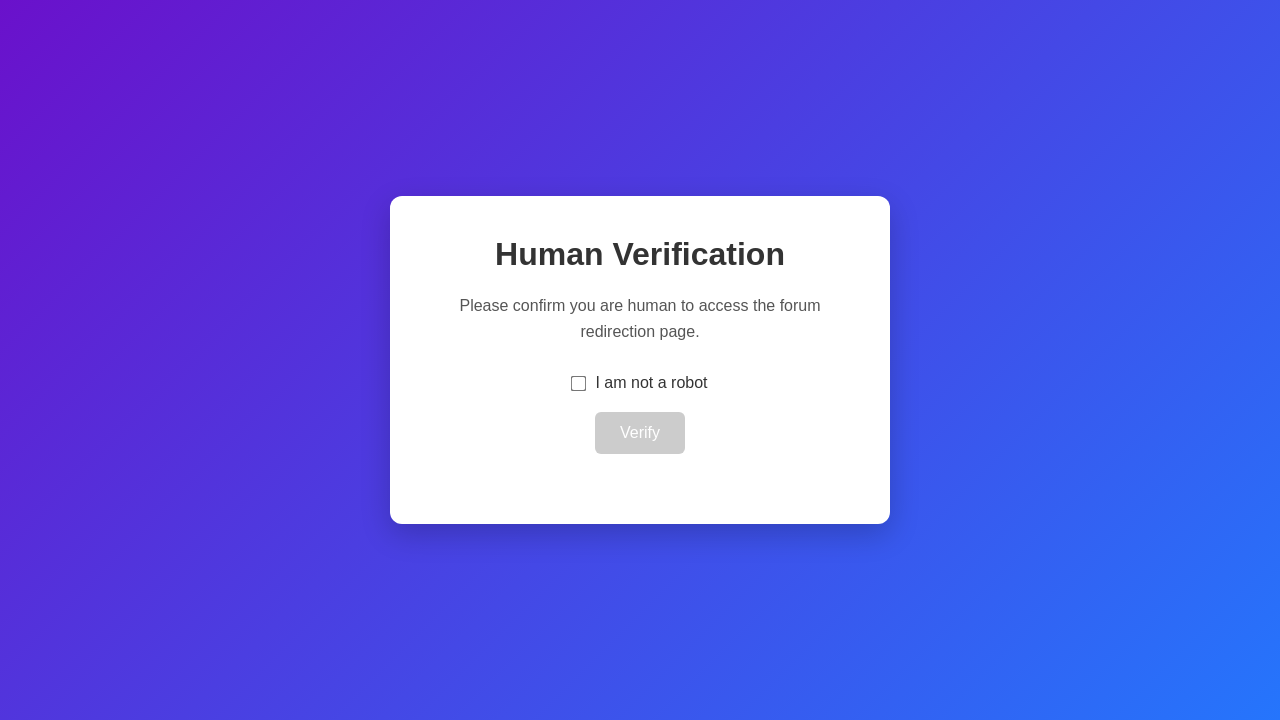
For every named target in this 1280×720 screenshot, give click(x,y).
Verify (640, 432)
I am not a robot (651, 382)
